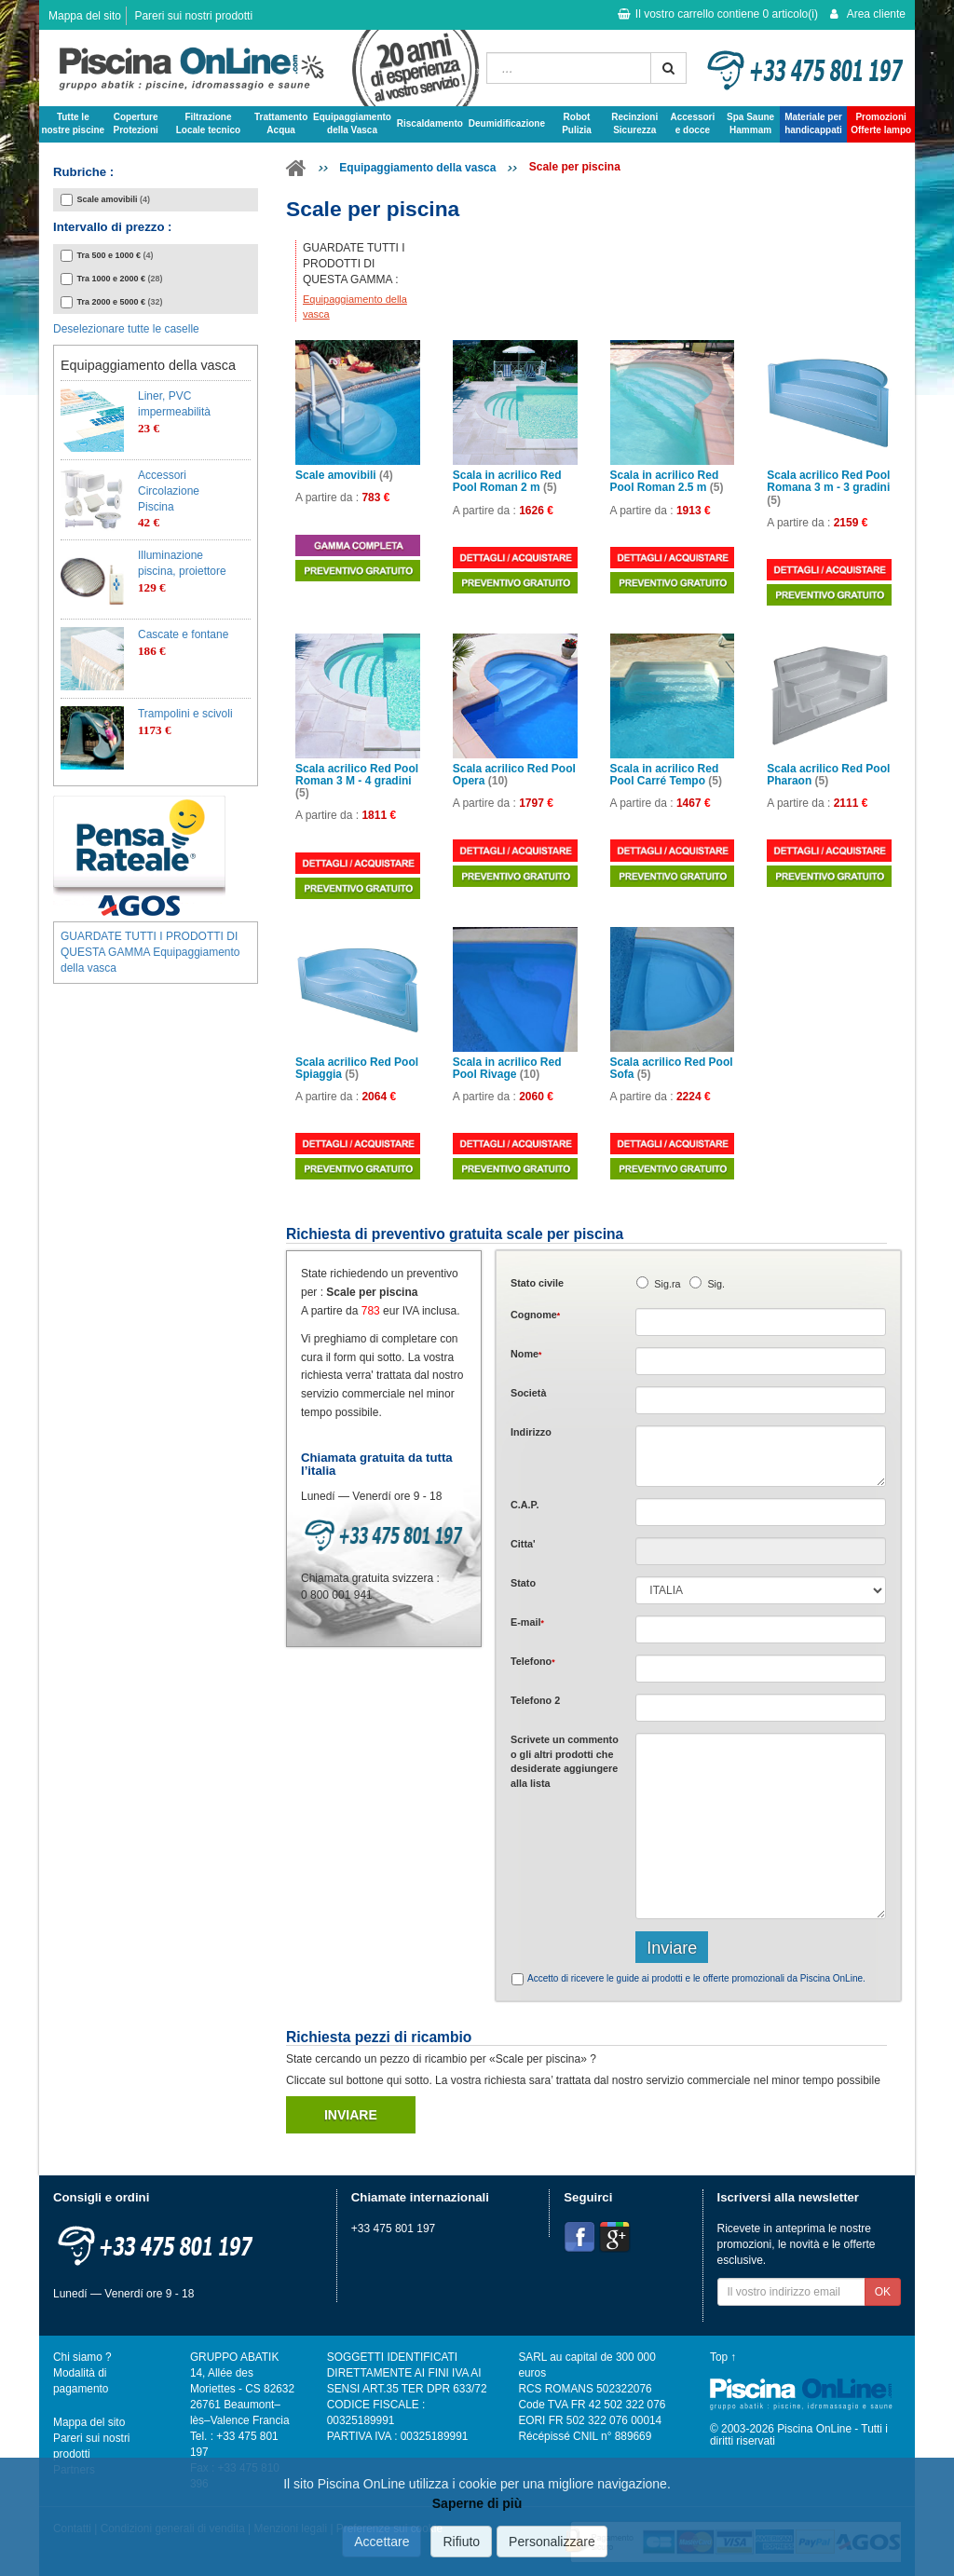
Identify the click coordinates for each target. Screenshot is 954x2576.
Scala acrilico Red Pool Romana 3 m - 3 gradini (828, 488)
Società (528, 1392)
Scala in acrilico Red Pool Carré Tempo (666, 775)
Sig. (716, 1283)
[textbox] (760, 1512)
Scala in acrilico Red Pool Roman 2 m (507, 482)
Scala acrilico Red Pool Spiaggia (356, 1068)
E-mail (527, 1622)
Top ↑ (723, 2357)
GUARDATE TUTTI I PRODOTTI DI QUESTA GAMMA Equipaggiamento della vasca (150, 952)
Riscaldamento (430, 123)
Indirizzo (531, 1432)
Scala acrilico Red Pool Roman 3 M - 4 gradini (356, 781)
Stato (523, 1582)
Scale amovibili (344, 476)
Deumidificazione (507, 123)
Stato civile (537, 1282)
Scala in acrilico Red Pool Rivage (507, 1068)
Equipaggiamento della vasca (417, 167)
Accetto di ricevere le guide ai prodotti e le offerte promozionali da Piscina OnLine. (696, 1978)
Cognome (535, 1314)
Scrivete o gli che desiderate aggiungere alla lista (565, 1761)
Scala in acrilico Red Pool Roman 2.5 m (667, 482)
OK (883, 2291)
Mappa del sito (84, 15)
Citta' (523, 1543)
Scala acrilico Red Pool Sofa (671, 1068)
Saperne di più (477, 2503)
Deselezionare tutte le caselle (126, 328)
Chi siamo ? (82, 2357)
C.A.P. (524, 1504)
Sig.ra (667, 1283)
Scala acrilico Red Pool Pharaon (828, 775)
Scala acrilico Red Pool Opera (514, 775)
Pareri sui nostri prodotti (193, 15)
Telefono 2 (535, 1700)
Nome (526, 1353)
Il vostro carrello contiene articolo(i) (718, 13)
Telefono (533, 1661)
